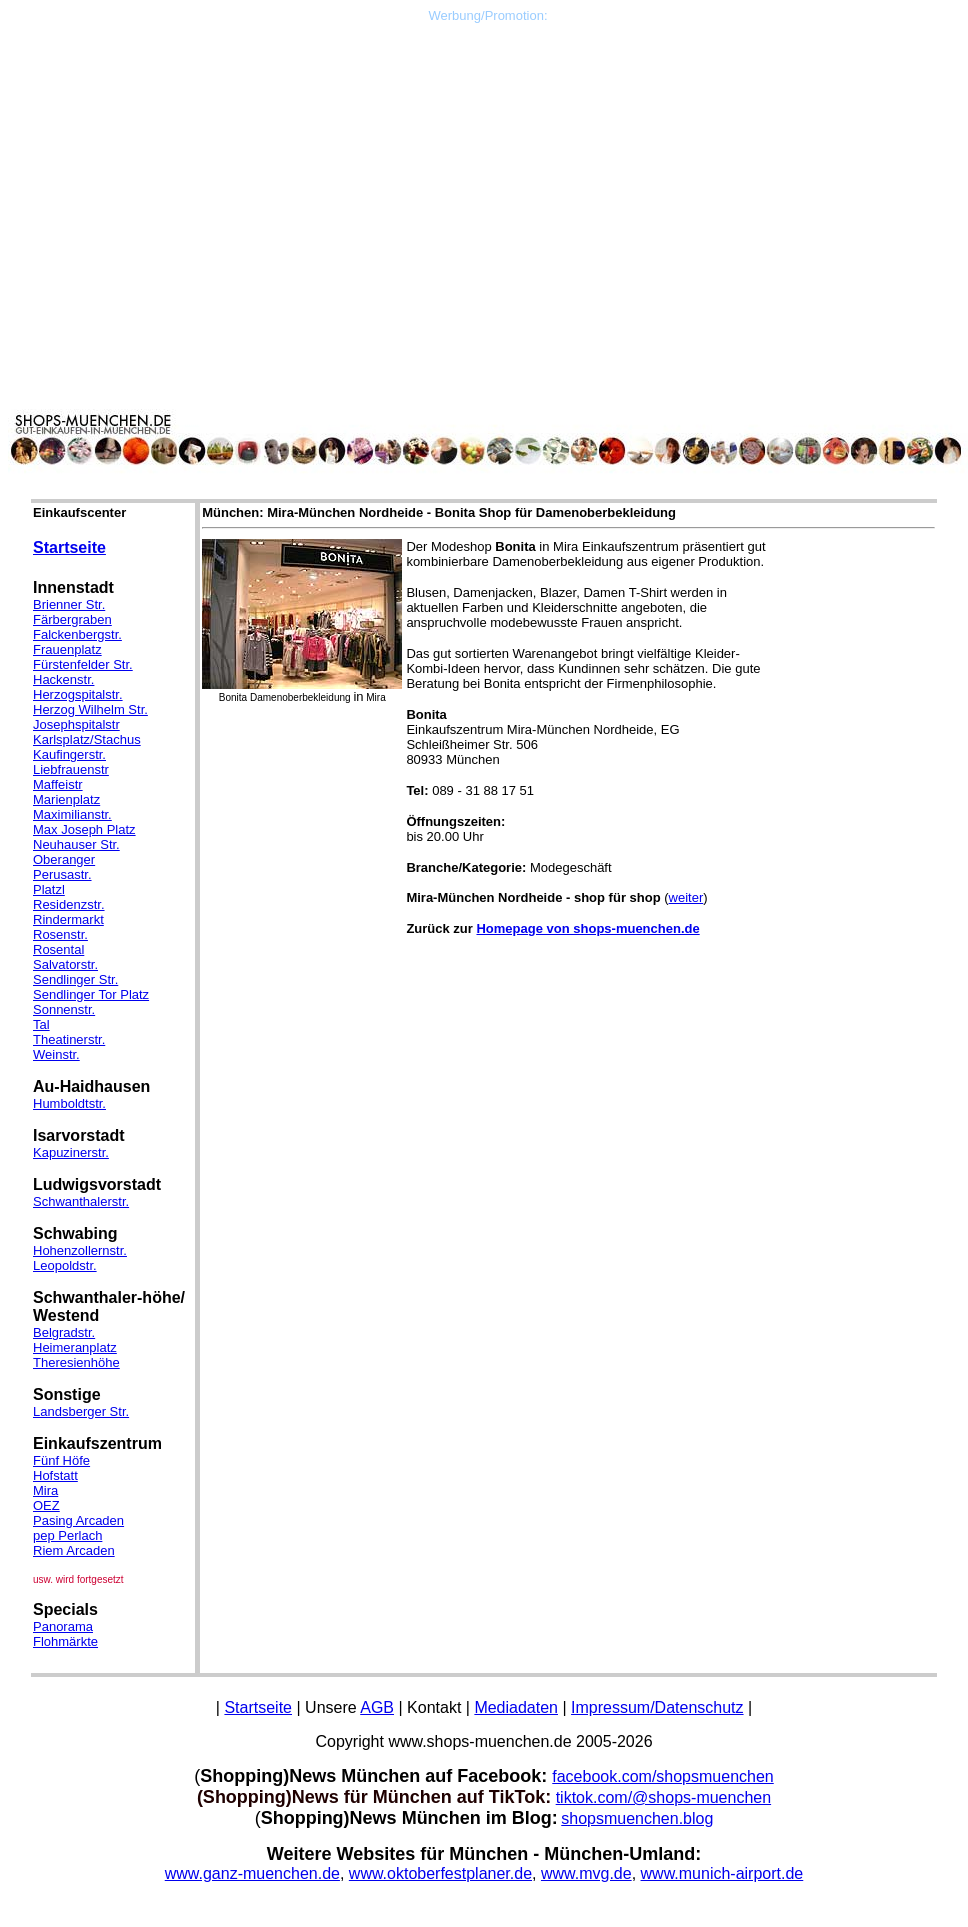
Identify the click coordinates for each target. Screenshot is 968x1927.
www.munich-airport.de (722, 1873)
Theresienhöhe (76, 1362)
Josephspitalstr (76, 724)
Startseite (69, 547)
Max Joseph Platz (84, 829)
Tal (41, 1024)
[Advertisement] (488, 163)
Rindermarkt (68, 919)
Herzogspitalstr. (78, 694)
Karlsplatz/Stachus (87, 739)
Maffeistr (58, 784)
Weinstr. (56, 1054)
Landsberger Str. (81, 1411)
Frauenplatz (67, 649)
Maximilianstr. (72, 814)
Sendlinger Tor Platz (91, 994)
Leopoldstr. (65, 1265)
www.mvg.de (586, 1873)
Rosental (58, 949)
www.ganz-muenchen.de (252, 1873)
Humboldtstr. (69, 1103)
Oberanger (64, 859)
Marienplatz (66, 799)
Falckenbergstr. (77, 634)
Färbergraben (72, 619)
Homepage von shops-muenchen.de (587, 928)
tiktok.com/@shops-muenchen (663, 1797)
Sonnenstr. (64, 1009)
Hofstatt (55, 1475)
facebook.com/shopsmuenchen (662, 1776)
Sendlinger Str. (75, 979)
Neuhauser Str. (76, 844)
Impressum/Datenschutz (657, 1707)
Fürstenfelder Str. (83, 664)
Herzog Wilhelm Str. (90, 709)
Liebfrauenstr (71, 769)
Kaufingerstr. (69, 754)
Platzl (49, 889)
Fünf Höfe (61, 1460)
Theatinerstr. (69, 1039)
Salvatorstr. (65, 964)
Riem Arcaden (74, 1550)
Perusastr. (62, 874)
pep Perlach (67, 1535)
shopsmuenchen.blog (637, 1818)
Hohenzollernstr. (80, 1250)
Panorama (63, 1626)
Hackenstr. (63, 679)
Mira (45, 1490)
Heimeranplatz (75, 1347)
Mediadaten (516, 1707)
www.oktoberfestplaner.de (440, 1873)
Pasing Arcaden (78, 1520)
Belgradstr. (64, 1332)
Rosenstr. (60, 934)
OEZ (46, 1505)
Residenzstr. (69, 904)
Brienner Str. (69, 604)
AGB (377, 1707)
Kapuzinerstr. (71, 1152)
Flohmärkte (65, 1641)
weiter (686, 897)
